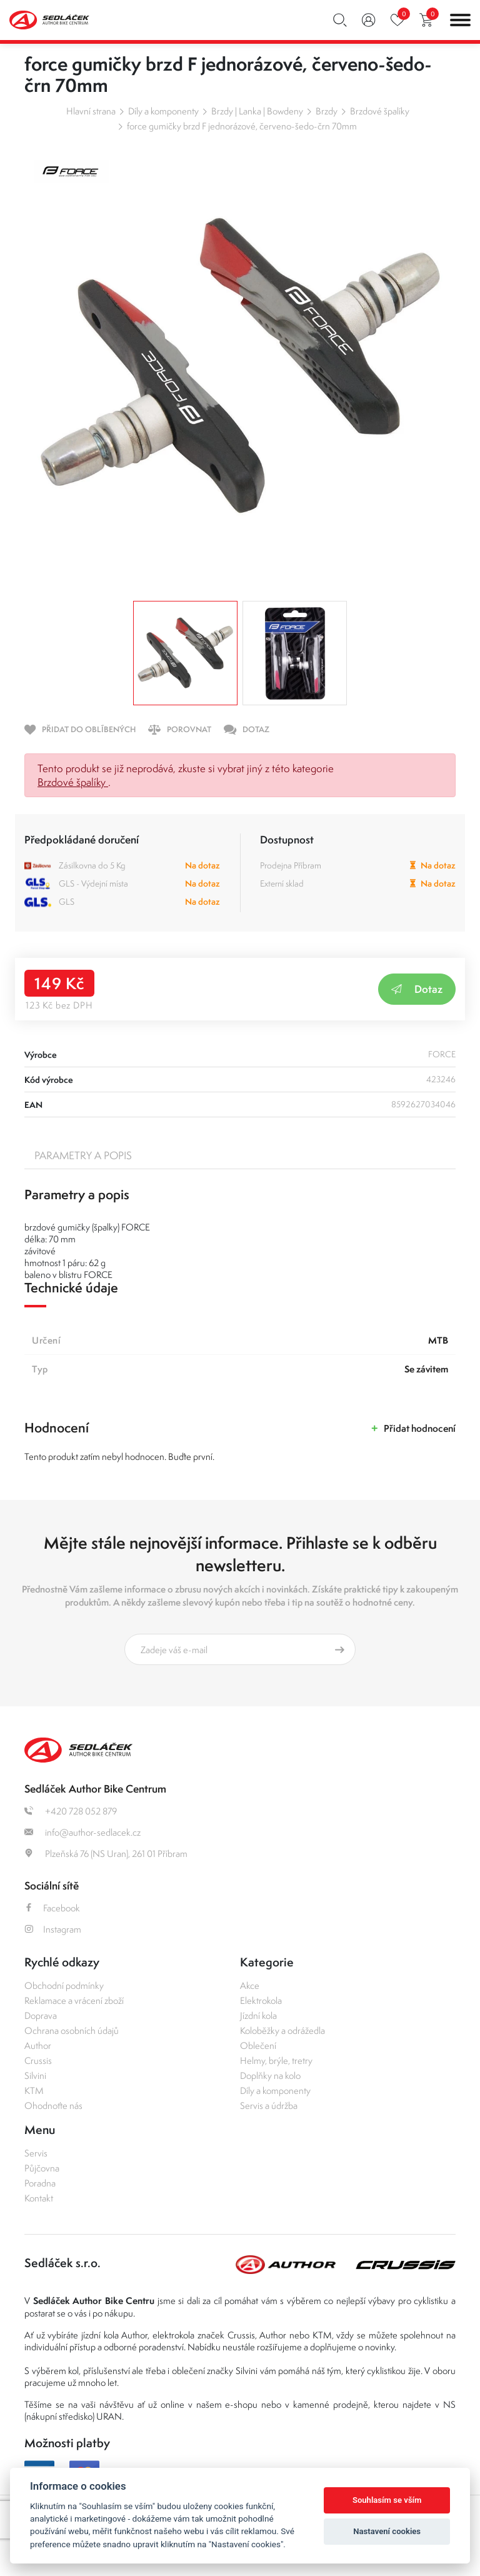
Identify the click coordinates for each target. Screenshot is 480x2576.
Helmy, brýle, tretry (276, 2060)
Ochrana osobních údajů (71, 2030)
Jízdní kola (258, 2015)
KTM (34, 2090)
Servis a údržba (269, 2105)
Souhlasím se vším (387, 2500)
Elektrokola (261, 2000)
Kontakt (38, 2198)
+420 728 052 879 (70, 1811)
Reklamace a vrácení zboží (74, 2000)
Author (37, 2045)
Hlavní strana (91, 111)
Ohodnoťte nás (53, 2105)
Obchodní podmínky (64, 1985)
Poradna (40, 2183)
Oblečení (258, 2045)
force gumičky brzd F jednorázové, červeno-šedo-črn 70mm (242, 126)
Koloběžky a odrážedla (282, 2030)
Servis (36, 2153)
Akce (249, 1985)
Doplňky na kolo (270, 2075)
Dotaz (416, 989)
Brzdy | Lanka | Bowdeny (257, 111)
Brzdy (327, 111)
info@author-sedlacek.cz (82, 1832)
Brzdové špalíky (379, 111)
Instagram (52, 1929)
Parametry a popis (83, 1155)
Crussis (38, 2060)
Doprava (40, 2015)
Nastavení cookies (387, 2531)
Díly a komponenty (163, 111)
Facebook (52, 1908)
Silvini (35, 2075)
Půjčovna (41, 2168)
